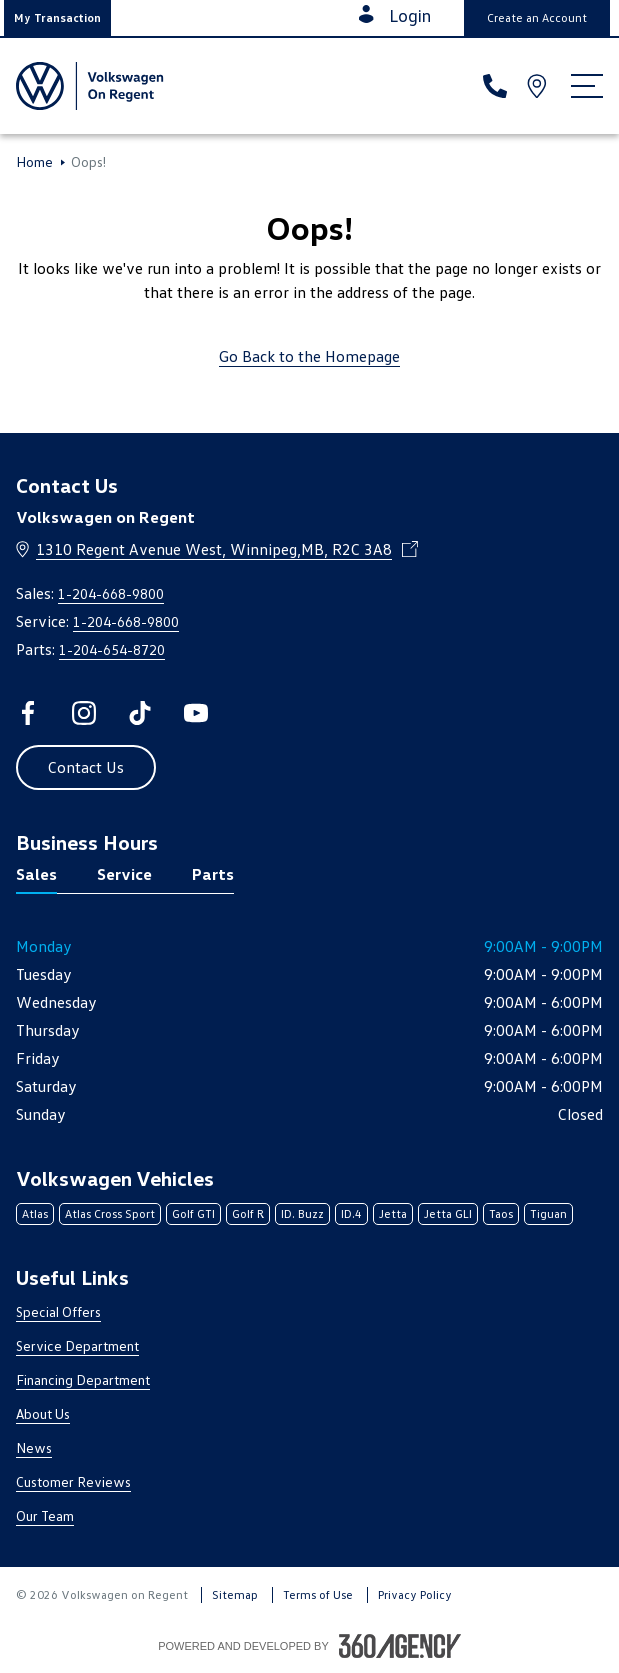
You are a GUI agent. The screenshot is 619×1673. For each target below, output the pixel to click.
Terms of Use (318, 1594)
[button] (57, 18)
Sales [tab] (36, 874)
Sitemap (235, 1594)
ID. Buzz (302, 1213)
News (34, 1447)
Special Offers (58, 1311)
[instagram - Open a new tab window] (84, 713)
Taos (501, 1213)
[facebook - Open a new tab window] (28, 713)
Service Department (77, 1345)
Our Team (45, 1515)
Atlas (35, 1213)
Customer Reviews (73, 1481)
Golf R (248, 1213)
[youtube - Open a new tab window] (196, 713)
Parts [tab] (213, 874)
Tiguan (548, 1213)
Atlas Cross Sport (110, 1213)
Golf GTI (193, 1213)
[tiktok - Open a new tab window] (140, 713)
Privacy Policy (415, 1594)
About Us (43, 1413)
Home (34, 162)
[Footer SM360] (400, 1646)
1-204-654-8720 (112, 649)
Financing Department (83, 1379)
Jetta (393, 1213)
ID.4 (351, 1213)
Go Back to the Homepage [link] (309, 356)
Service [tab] (124, 874)
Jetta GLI (448, 1213)
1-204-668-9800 (111, 593)
